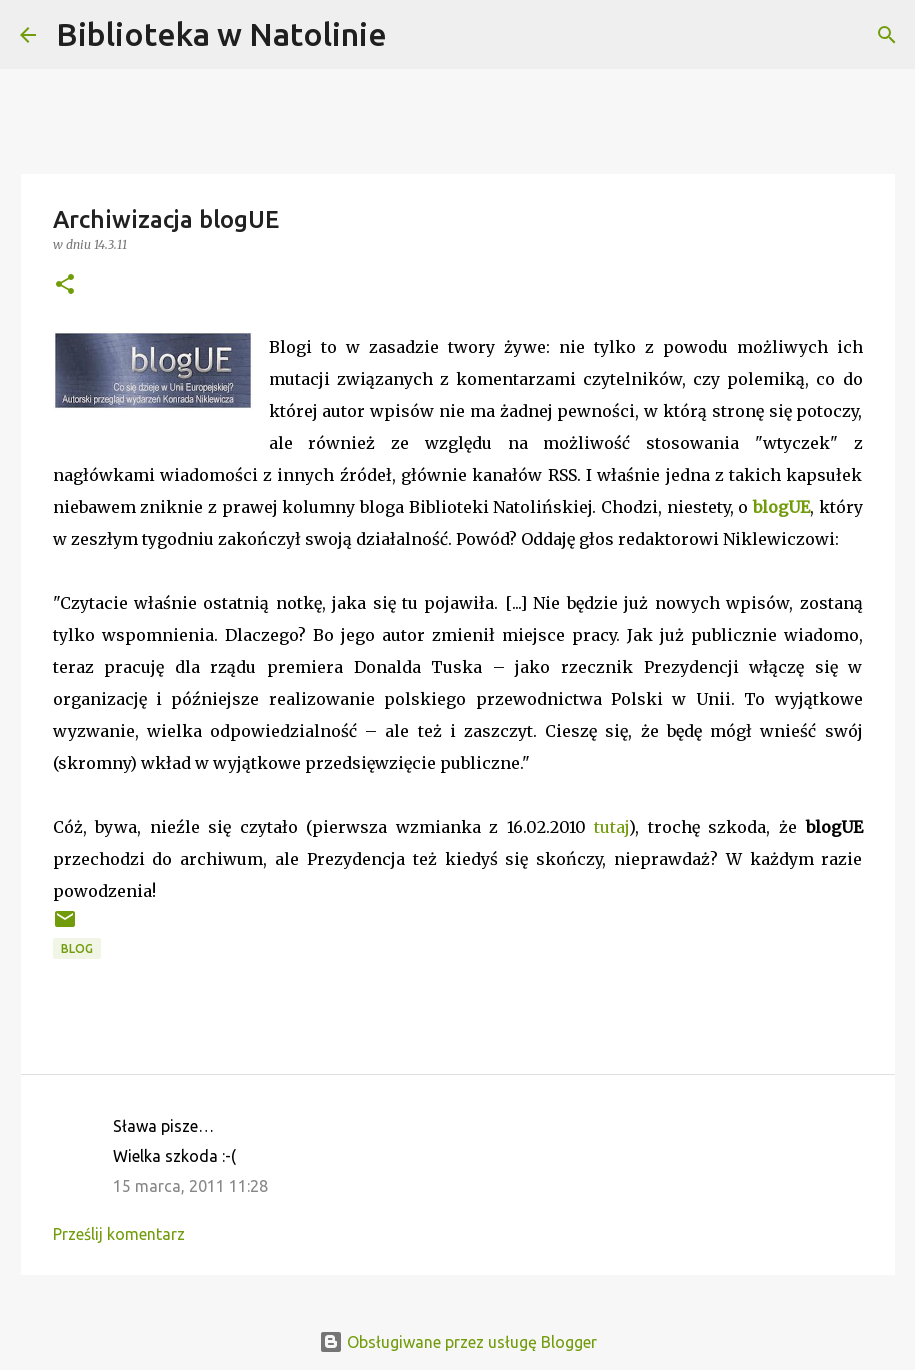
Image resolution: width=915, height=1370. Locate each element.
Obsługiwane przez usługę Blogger (458, 1342)
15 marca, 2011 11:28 (190, 1186)
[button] (65, 285)
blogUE (781, 507)
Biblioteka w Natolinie (221, 34)
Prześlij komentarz (119, 1234)
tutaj (611, 827)
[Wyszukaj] (415, 35)
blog (77, 948)
